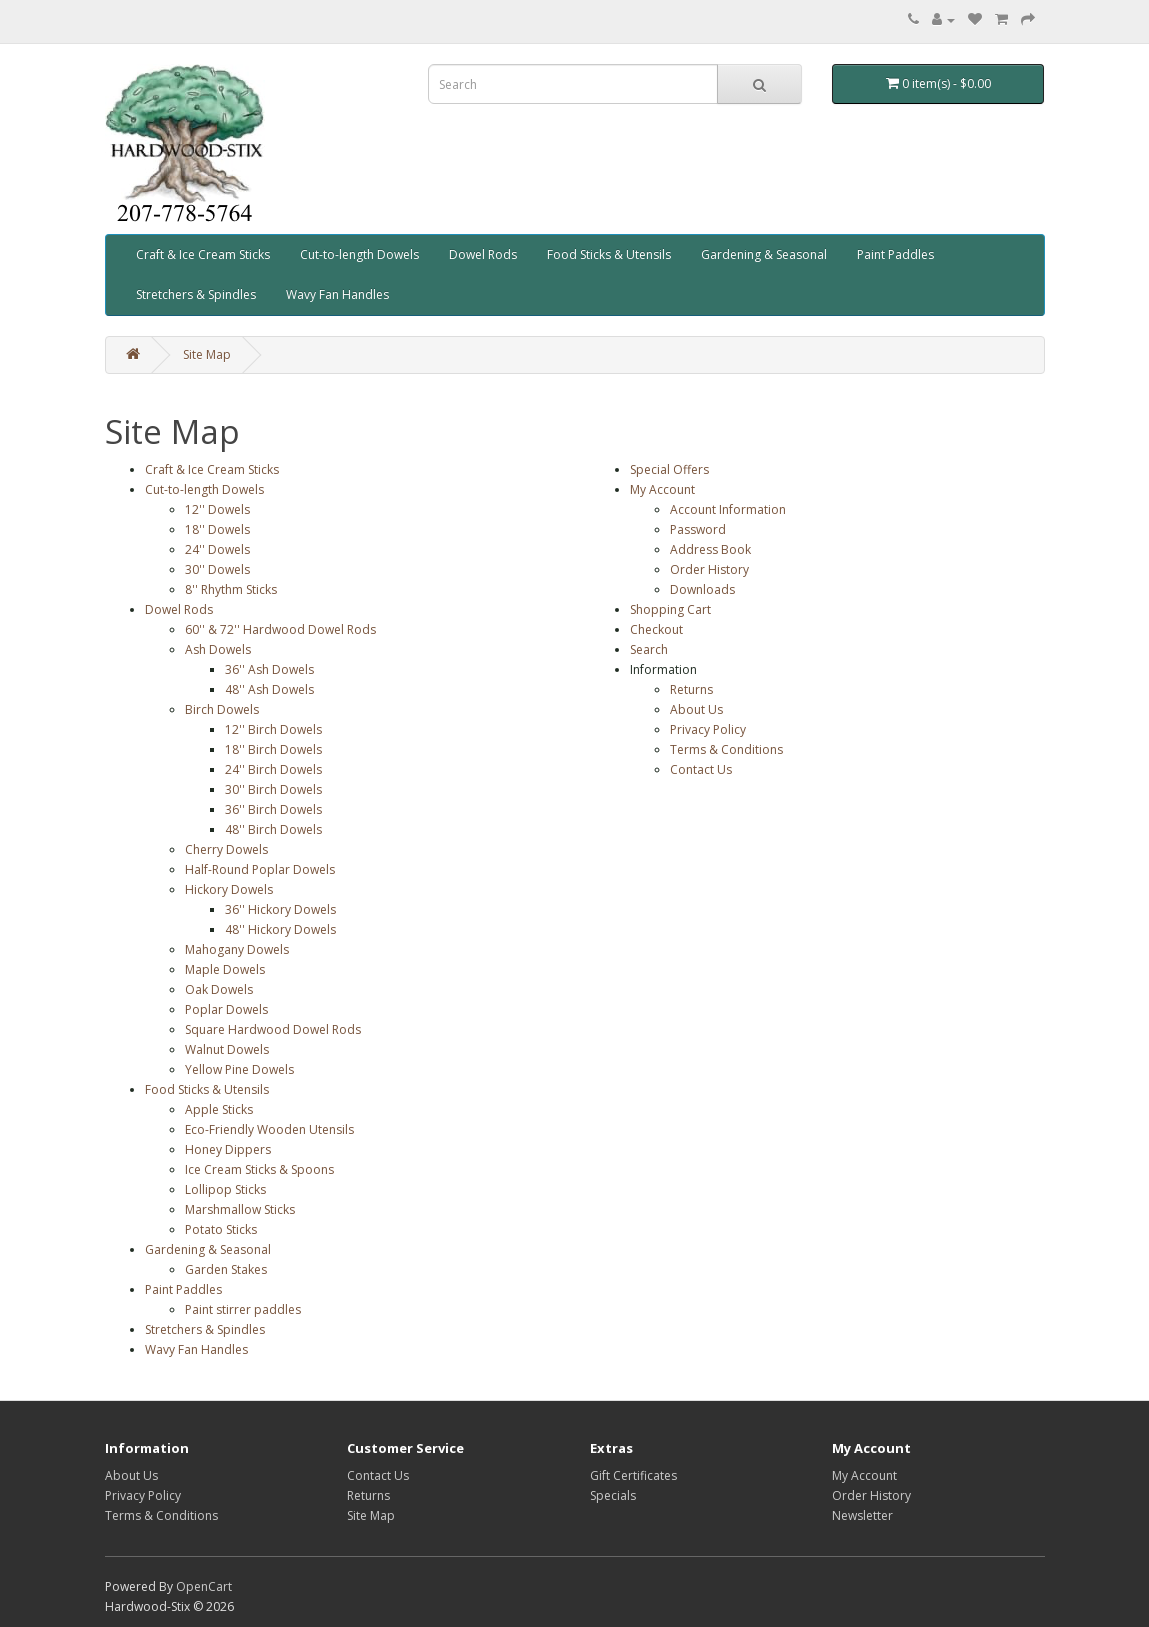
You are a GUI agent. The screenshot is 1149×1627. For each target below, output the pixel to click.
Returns (691, 689)
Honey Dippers (228, 1149)
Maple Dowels (225, 969)
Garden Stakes (226, 1269)
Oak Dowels (219, 989)
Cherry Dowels (226, 849)
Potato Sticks (221, 1229)
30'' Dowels (217, 569)
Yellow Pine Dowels (239, 1069)
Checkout (656, 629)
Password (698, 529)
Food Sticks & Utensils (609, 254)
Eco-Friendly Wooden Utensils (269, 1129)
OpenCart (204, 1586)
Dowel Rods (483, 254)
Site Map (207, 354)
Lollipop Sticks (225, 1189)
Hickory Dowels (229, 889)
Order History (709, 569)
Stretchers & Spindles (196, 294)
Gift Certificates (633, 1475)
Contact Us (701, 769)
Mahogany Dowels (237, 949)
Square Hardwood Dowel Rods (273, 1029)
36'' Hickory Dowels (280, 909)
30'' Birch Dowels (273, 789)
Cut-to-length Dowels (359, 254)
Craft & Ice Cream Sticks (203, 254)
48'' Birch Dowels (273, 829)
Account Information (728, 509)
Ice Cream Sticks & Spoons (259, 1169)
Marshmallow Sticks (240, 1209)
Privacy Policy (708, 729)
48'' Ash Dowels (269, 689)
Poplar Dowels (226, 1009)
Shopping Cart (670, 609)
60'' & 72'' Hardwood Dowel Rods (280, 629)
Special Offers (669, 469)
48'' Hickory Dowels (280, 929)
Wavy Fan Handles (337, 294)
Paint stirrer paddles (243, 1309)
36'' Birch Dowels (273, 809)
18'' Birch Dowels (273, 749)
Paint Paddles (895, 254)
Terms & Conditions (726, 749)
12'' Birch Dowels (273, 729)
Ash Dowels (218, 649)
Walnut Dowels (227, 1049)
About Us (696, 709)
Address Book (710, 549)
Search (649, 649)
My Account (662, 489)
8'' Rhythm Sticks (231, 589)
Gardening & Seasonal (764, 254)
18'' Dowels (217, 529)
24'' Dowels (217, 549)
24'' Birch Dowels (273, 769)
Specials (613, 1495)
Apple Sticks (219, 1109)
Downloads (702, 589)
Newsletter (862, 1515)
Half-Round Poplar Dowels (260, 869)
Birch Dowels (222, 709)
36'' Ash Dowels (269, 669)
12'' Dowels (217, 509)
